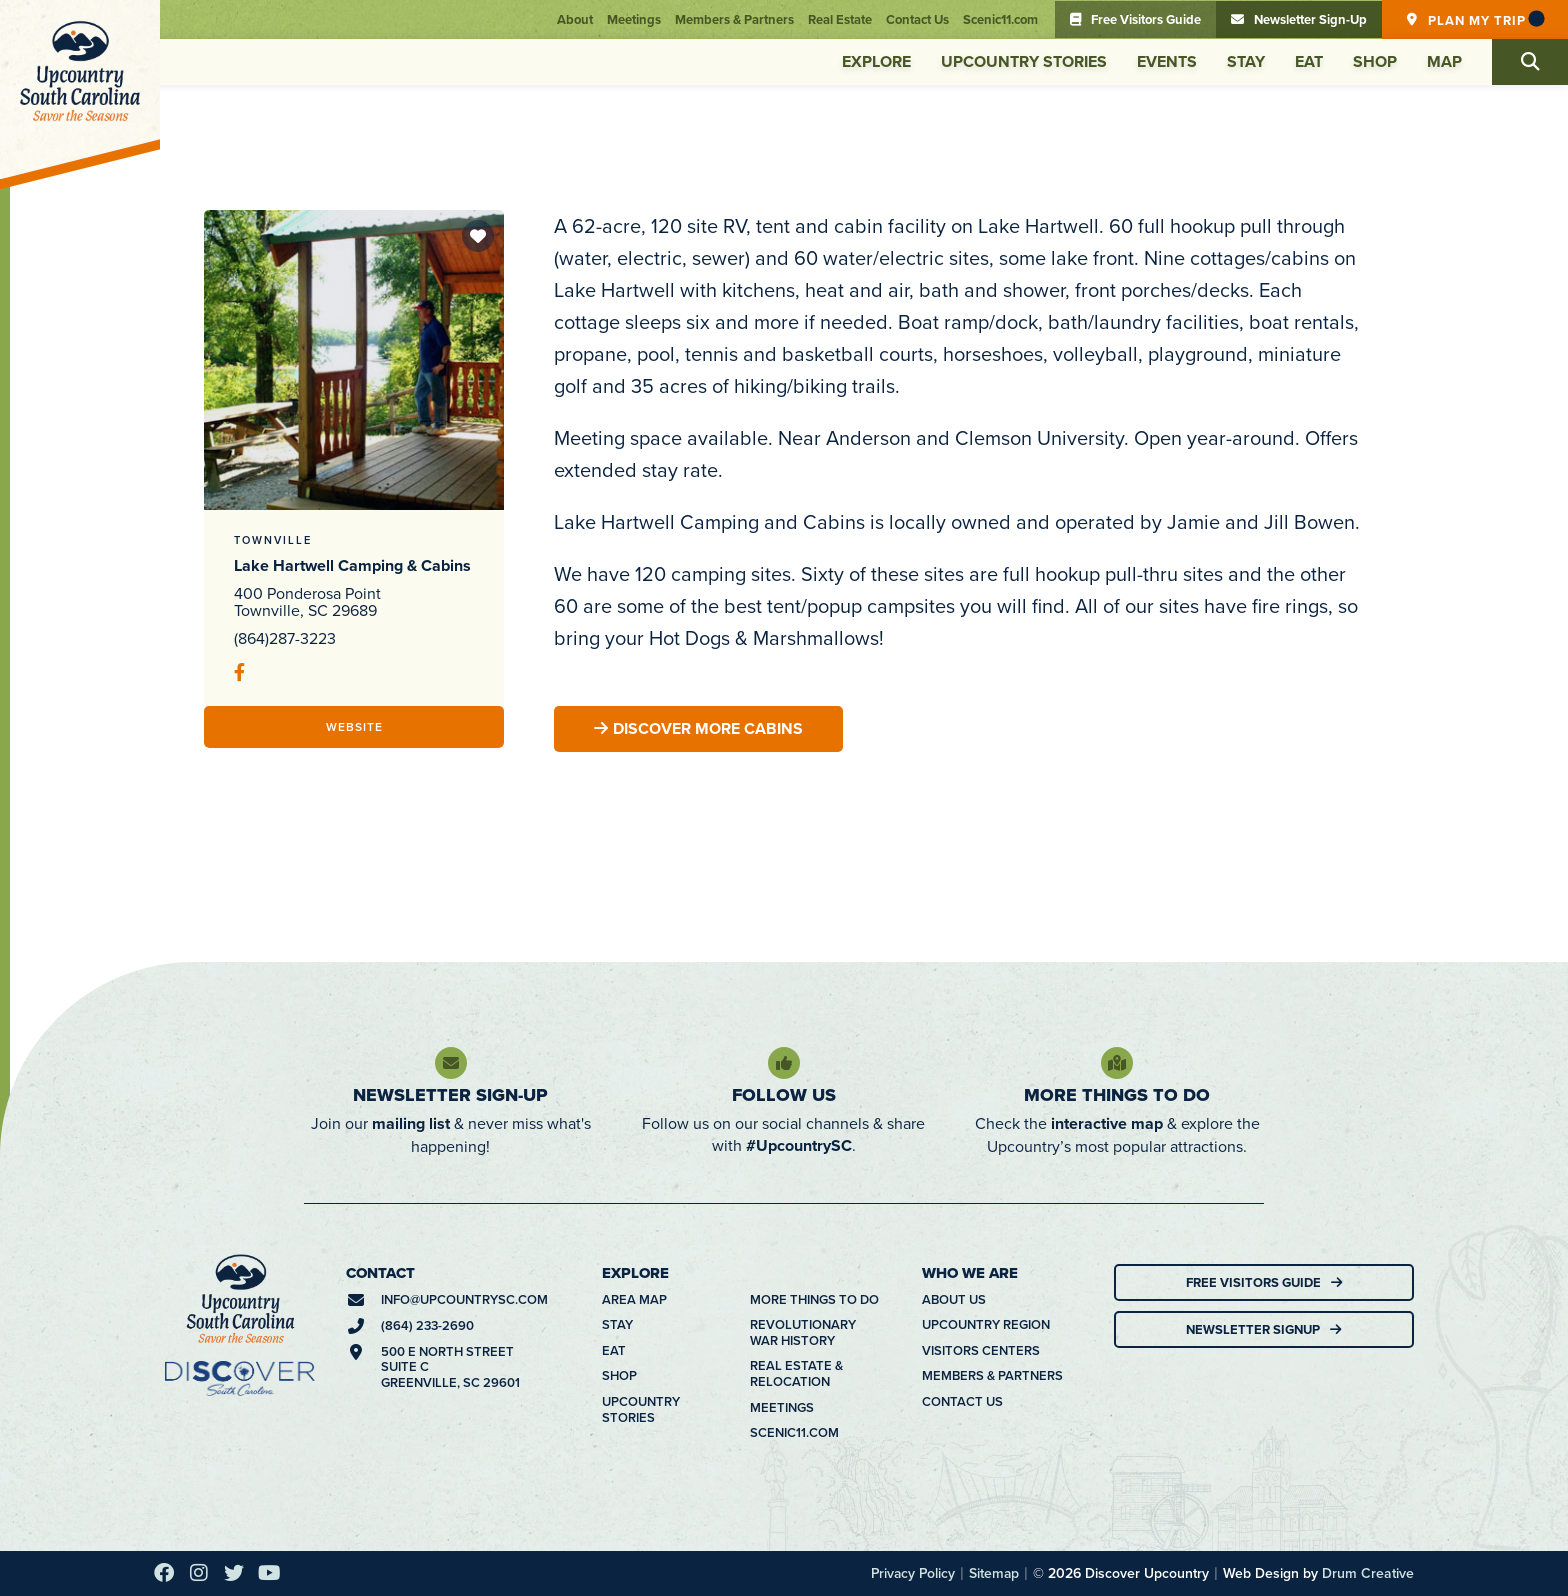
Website (354, 726)
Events (1167, 61)
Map (1444, 61)
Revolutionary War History (803, 1332)
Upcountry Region (986, 1325)
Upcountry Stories (1024, 61)
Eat (1309, 61)
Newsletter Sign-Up (450, 1095)
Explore (876, 61)
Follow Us (784, 1095)
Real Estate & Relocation (796, 1373)
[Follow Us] (784, 1063)
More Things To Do (1117, 1095)
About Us (954, 1300)
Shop (1375, 61)
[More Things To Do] (1117, 1063)
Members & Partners (734, 19)
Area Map (634, 1300)
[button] (1530, 62)
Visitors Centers (981, 1351)
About (575, 19)
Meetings (634, 19)
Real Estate (840, 19)
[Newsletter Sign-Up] (451, 1063)
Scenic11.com (1000, 19)
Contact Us (917, 19)
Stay (1246, 61)
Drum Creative (1368, 1573)
